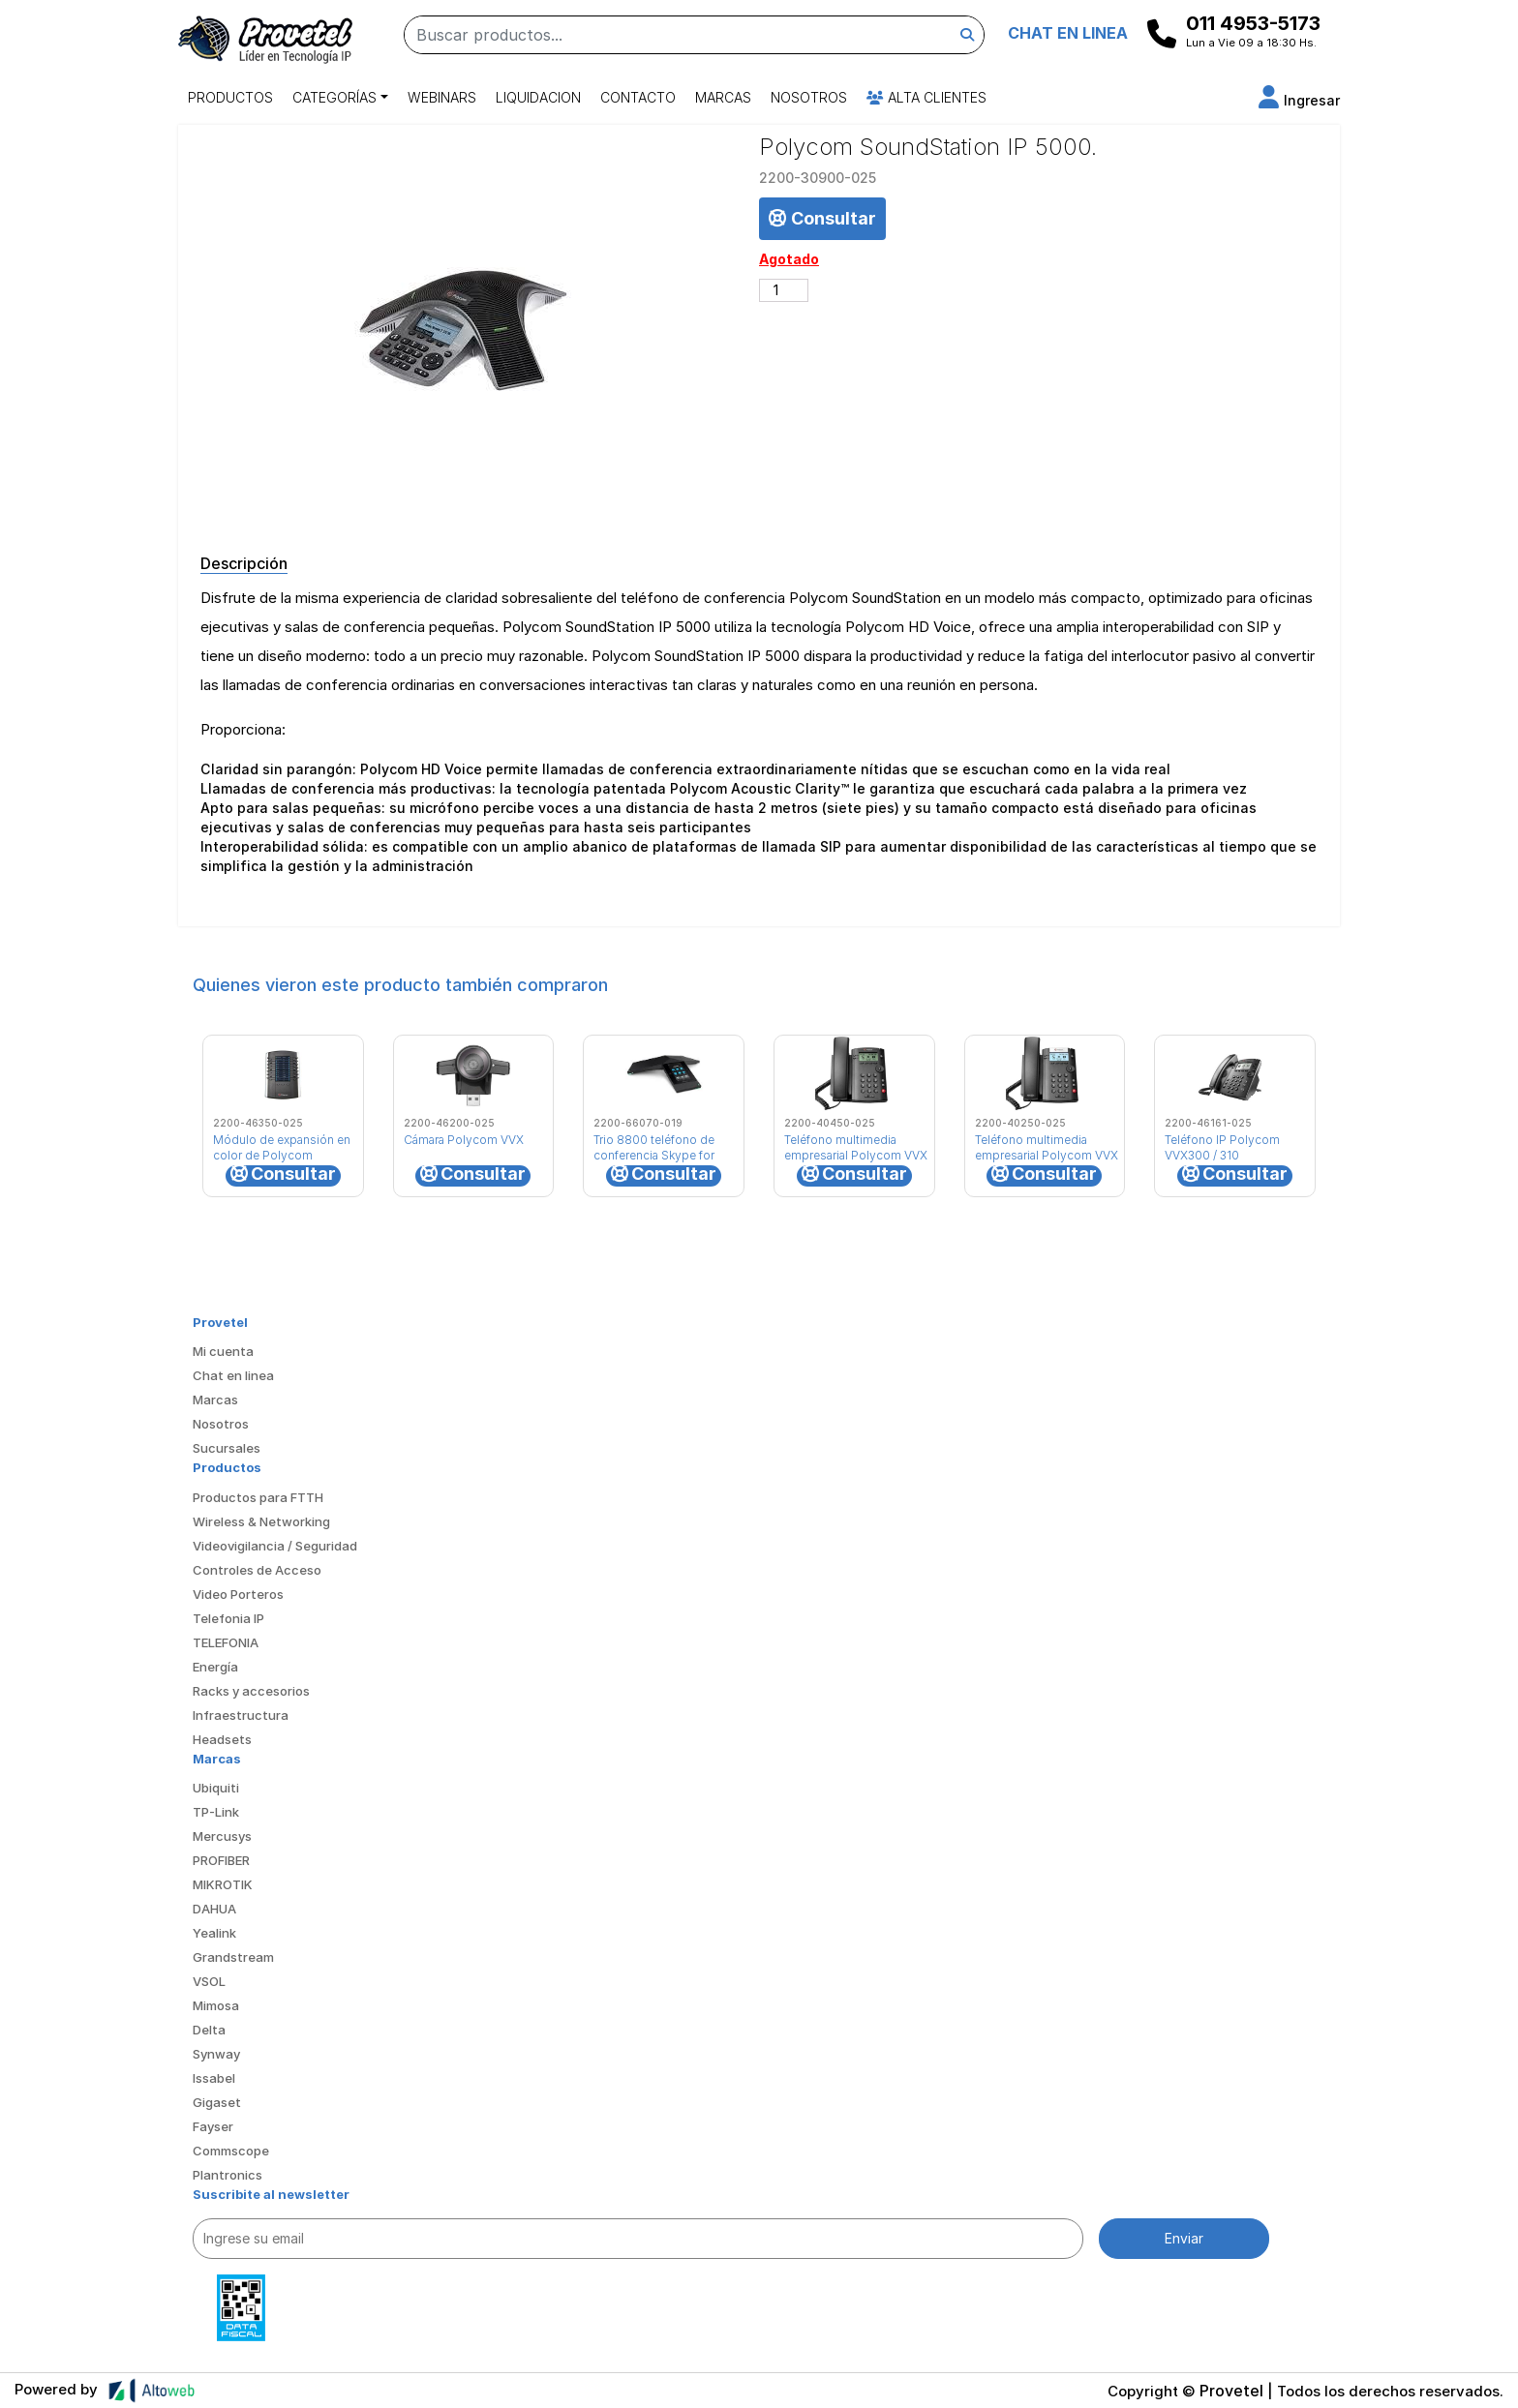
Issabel (214, 2078)
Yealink (214, 1933)
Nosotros (809, 97)
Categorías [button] (334, 97)
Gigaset (217, 2102)
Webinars (442, 97)
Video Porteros (238, 1594)
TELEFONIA (225, 1642)
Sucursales (226, 1448)
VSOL (209, 1981)
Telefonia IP (228, 1618)
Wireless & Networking (261, 1521)
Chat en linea (233, 1375)
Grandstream (233, 1957)
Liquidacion (538, 97)
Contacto (638, 97)
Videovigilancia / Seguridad (275, 1545)
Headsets (222, 1739)
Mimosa (216, 2005)
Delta (209, 2029)
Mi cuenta (223, 1351)
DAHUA (214, 1908)
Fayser (213, 2126)
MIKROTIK (223, 1884)
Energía (215, 1666)
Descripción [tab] (244, 563)
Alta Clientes (926, 97)
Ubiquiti (216, 1787)
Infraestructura (240, 1715)
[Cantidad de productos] (783, 290)
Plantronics (227, 2174)
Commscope (231, 2150)
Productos (230, 97)
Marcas (723, 97)
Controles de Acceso (257, 1570)
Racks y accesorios (251, 1691)
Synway (216, 2054)
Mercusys (222, 1836)
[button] (1299, 100)
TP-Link (216, 1812)
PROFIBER (221, 1860)
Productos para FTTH (258, 1497)
